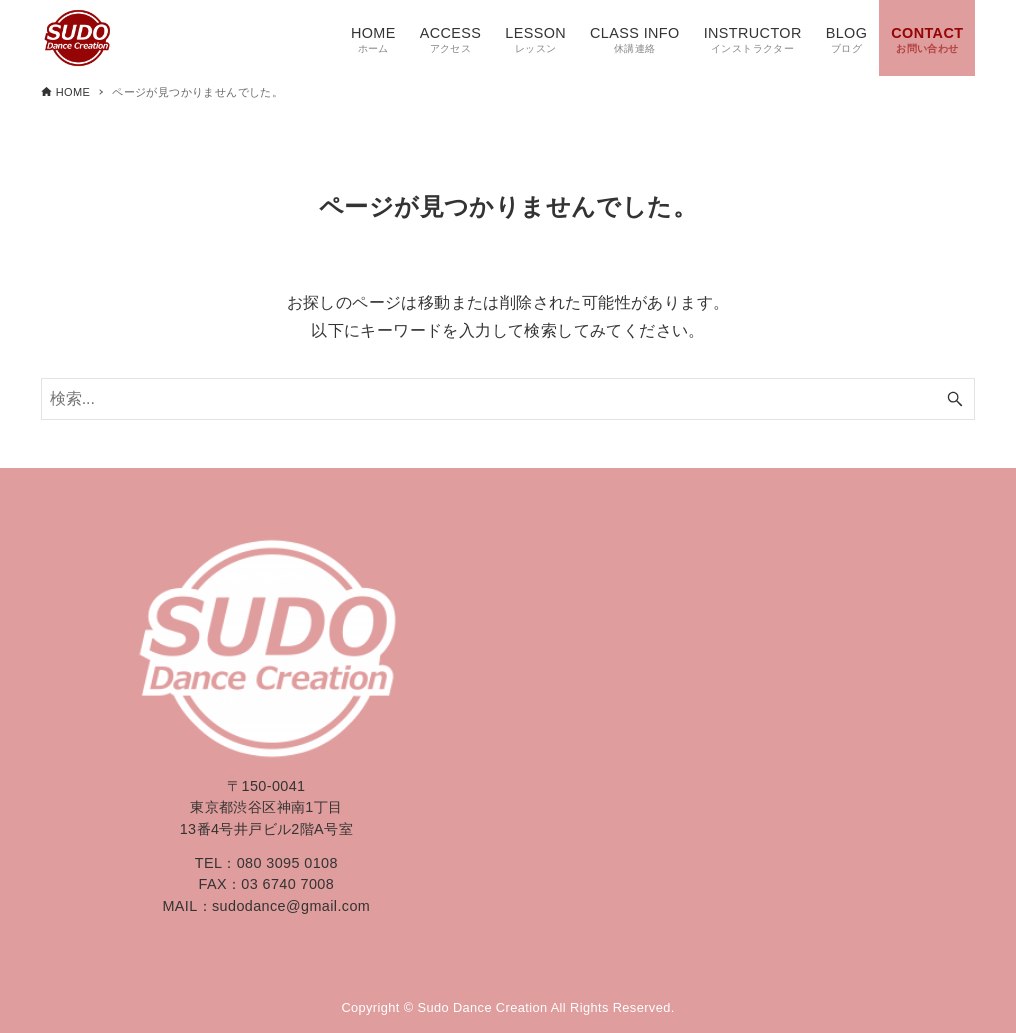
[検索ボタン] (955, 399)
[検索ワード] (508, 399)
